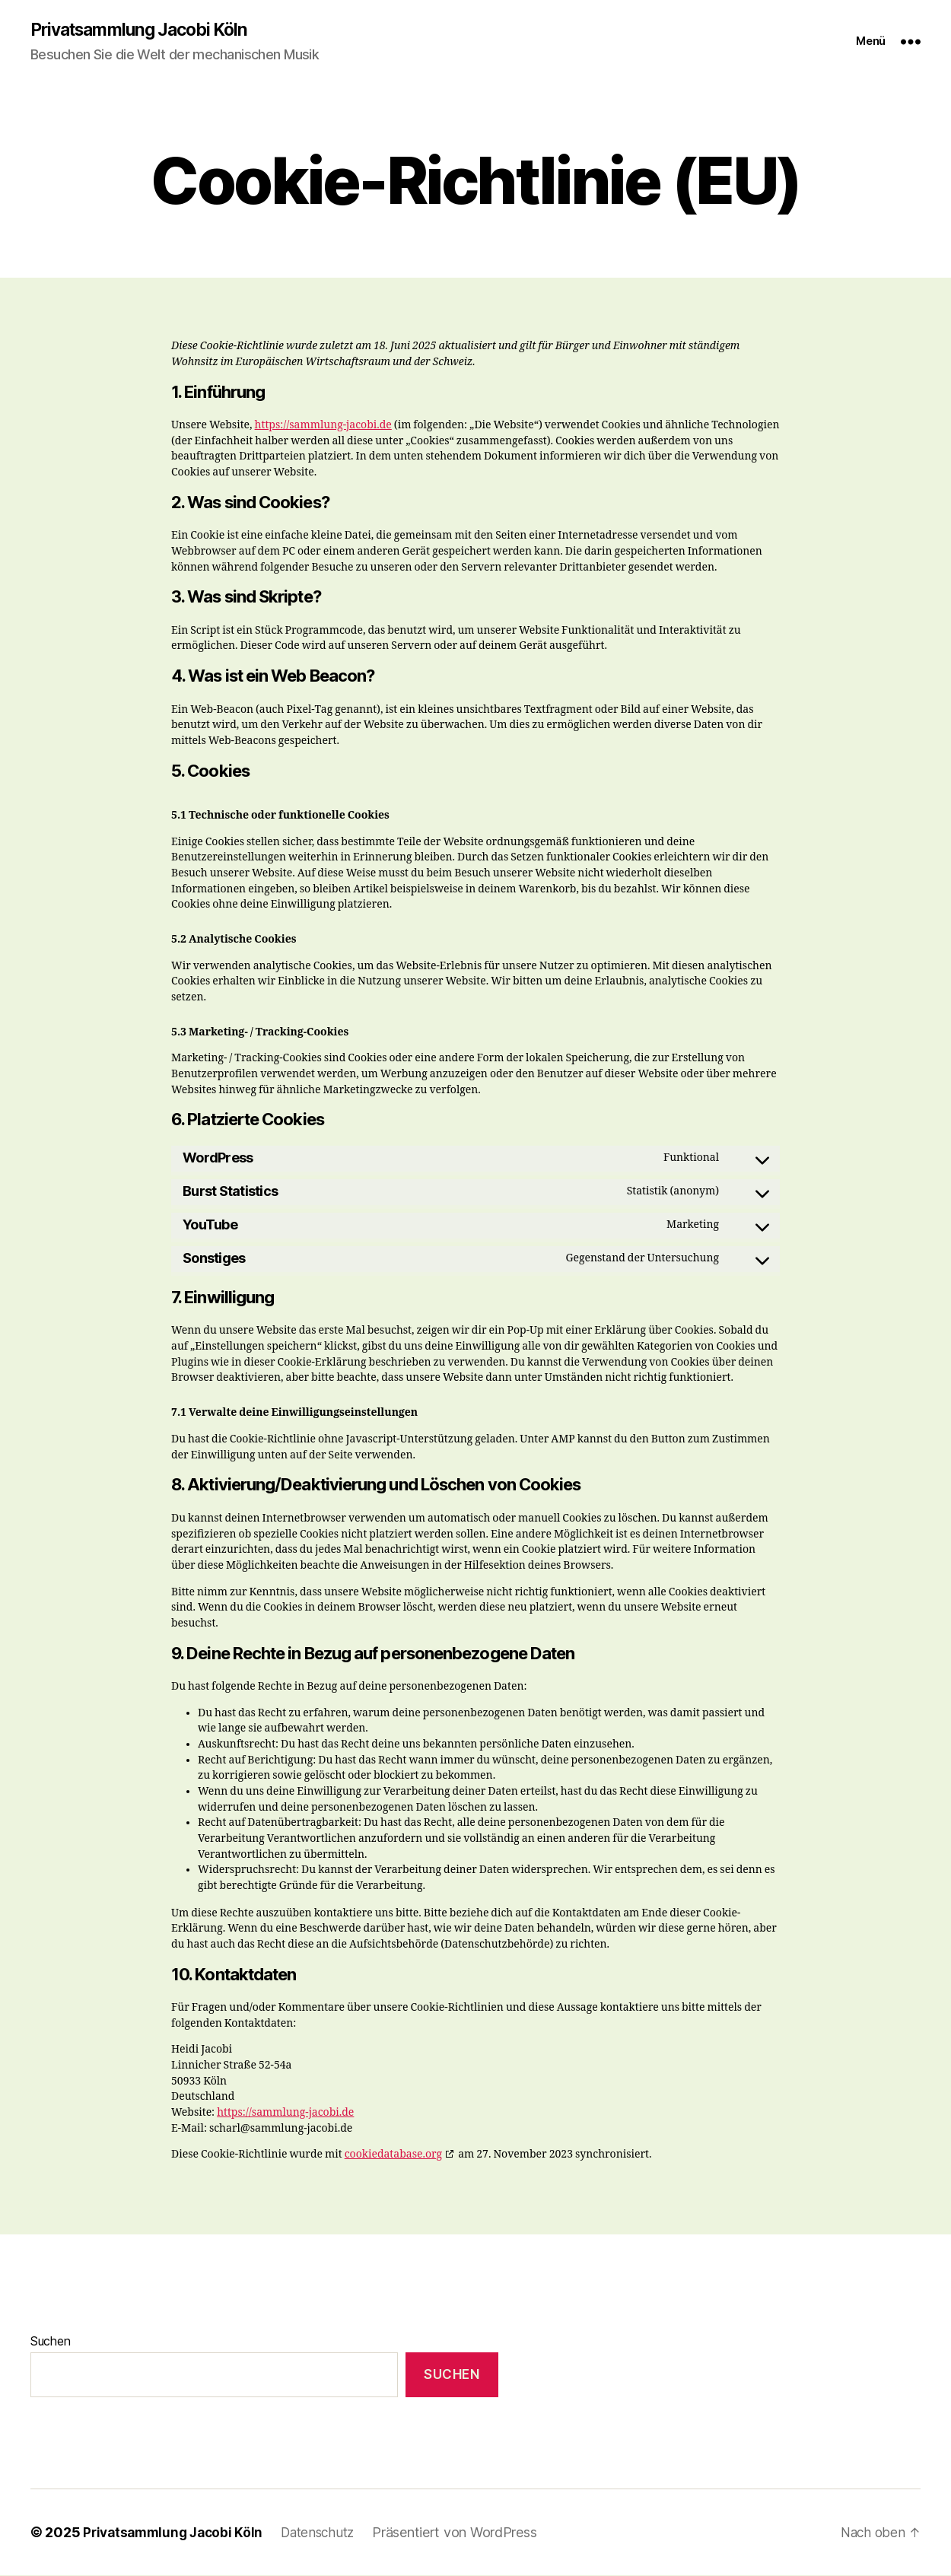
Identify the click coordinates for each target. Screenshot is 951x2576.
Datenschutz (327, 2533)
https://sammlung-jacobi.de (323, 425)
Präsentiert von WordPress (468, 2533)
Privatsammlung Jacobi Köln (146, 30)
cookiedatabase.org (393, 2155)
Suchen (50, 2341)
